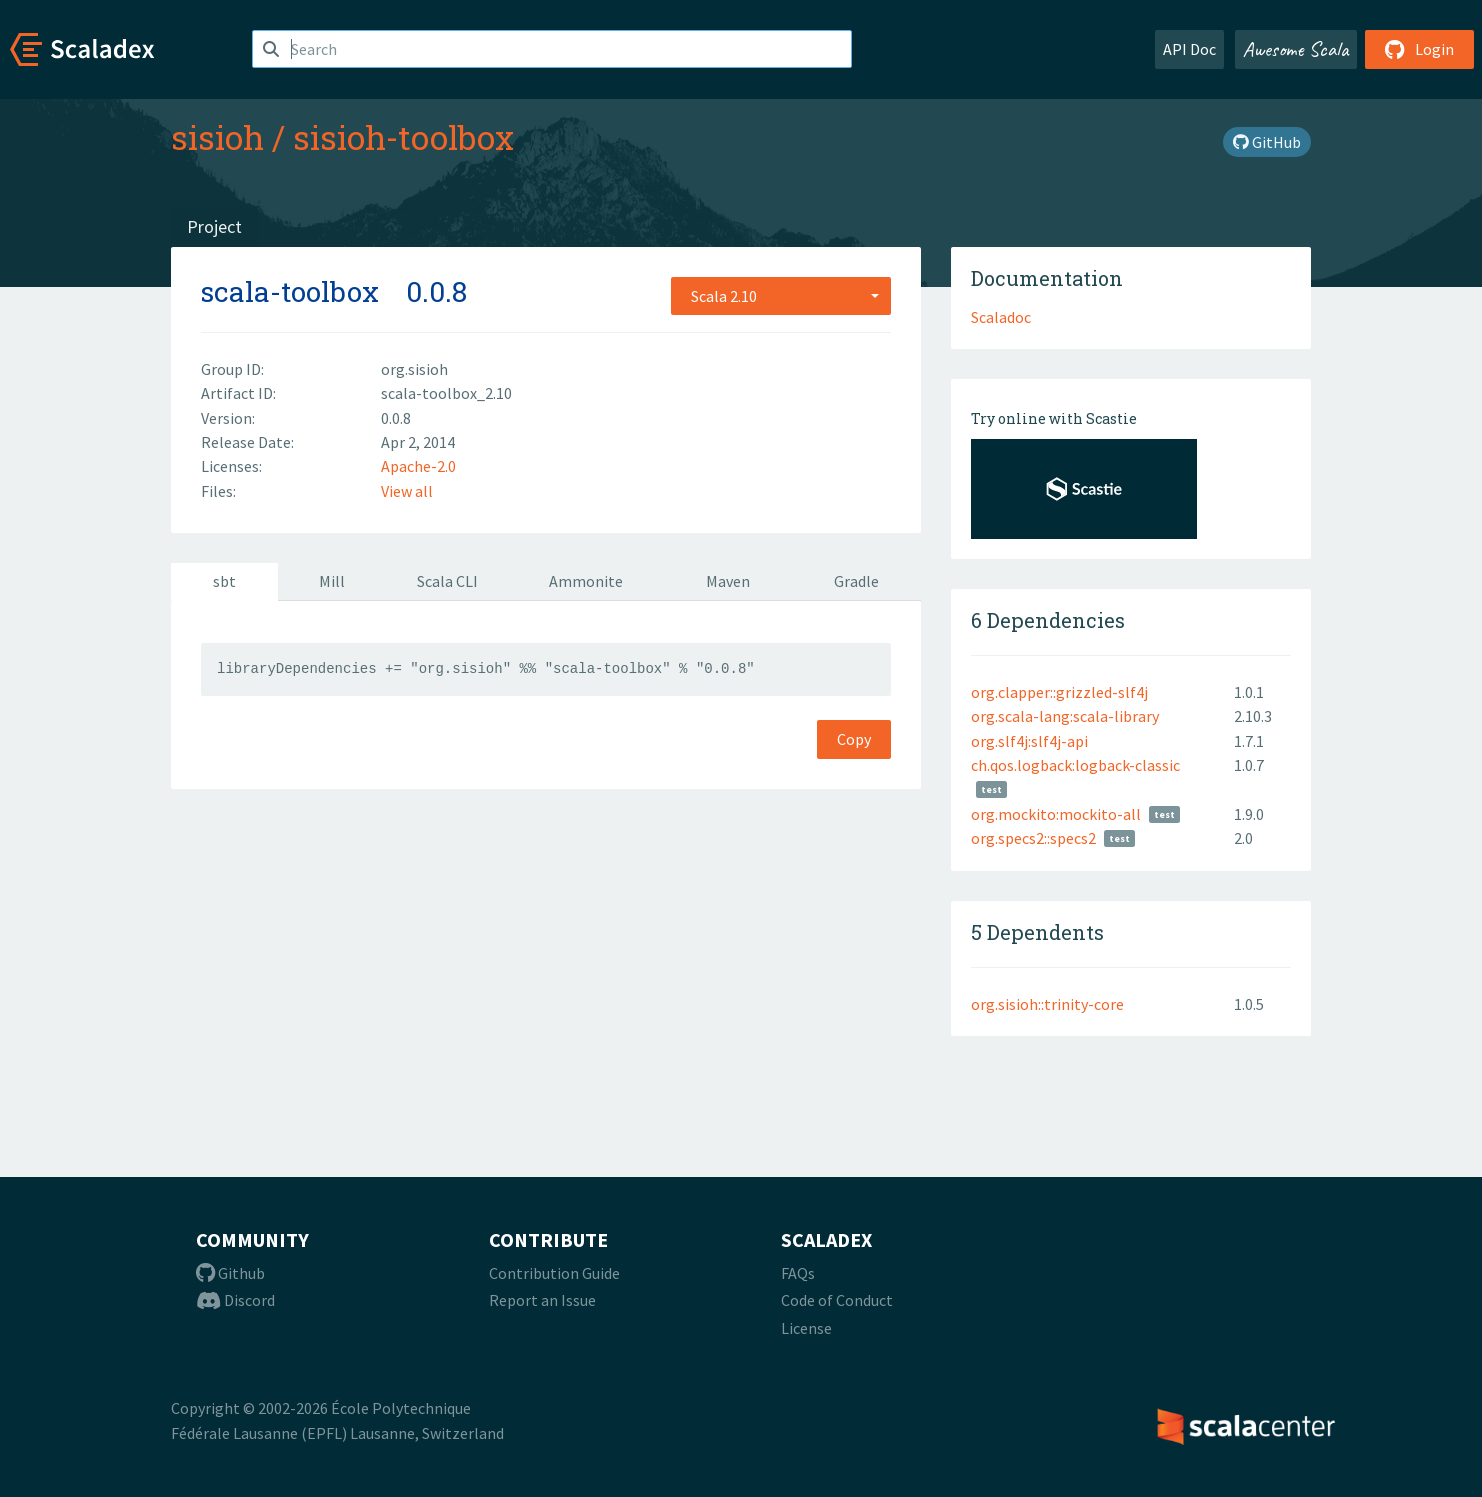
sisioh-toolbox (403, 137)
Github (230, 1273)
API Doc (1189, 49)
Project (214, 226)
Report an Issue (542, 1300)
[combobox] (781, 296)
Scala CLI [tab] (447, 581)
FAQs (798, 1273)
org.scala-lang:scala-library (1065, 716)
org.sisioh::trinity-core (1047, 1004)
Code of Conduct (837, 1300)
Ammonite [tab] (586, 581)
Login (1419, 49)
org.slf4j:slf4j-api (1029, 741)
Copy (854, 739)
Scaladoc (1001, 317)
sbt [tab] (224, 581)
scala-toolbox (290, 291)
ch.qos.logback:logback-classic (1075, 765)
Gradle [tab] (856, 581)
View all (407, 491)
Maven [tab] (728, 581)
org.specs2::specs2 (1033, 838)
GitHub (1267, 142)
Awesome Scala (1296, 49)
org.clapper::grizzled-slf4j (1059, 692)
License (806, 1328)
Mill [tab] (332, 581)
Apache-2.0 (418, 466)
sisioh (217, 137)
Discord (235, 1300)
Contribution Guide (554, 1273)
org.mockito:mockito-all (1056, 814)
